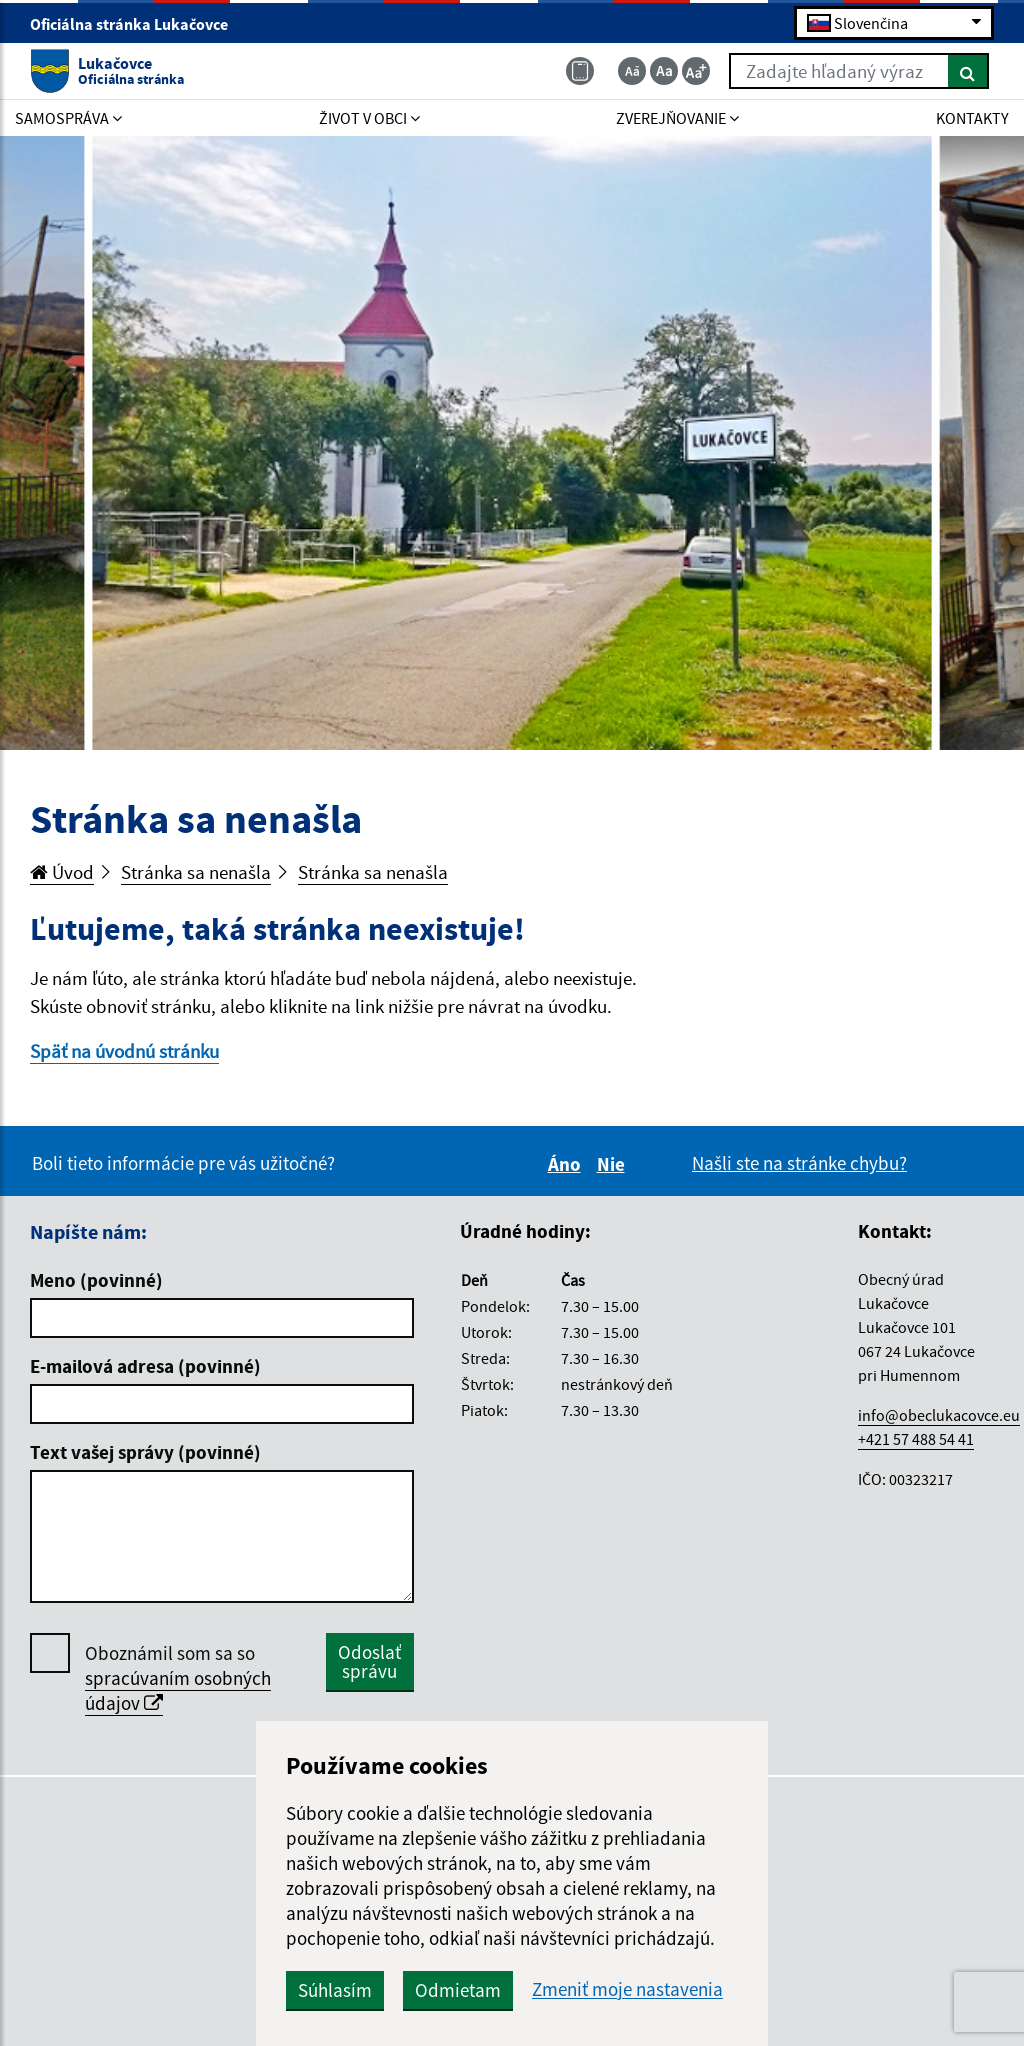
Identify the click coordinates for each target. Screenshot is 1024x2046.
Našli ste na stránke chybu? (799, 1163)
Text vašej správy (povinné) (145, 1452)
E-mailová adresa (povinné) (145, 1366)
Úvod (62, 872)
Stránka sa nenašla (196, 872)
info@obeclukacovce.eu (939, 1415)
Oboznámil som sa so (178, 1678)
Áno (567, 1164)
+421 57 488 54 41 (916, 1439)
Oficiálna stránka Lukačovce (137, 24)
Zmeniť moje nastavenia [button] (627, 1989)
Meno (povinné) (96, 1280)
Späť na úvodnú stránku (124, 1051)
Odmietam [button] (458, 1990)
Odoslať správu (369, 1661)
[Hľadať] (968, 71)
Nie (614, 1164)
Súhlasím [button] (335, 1990)
